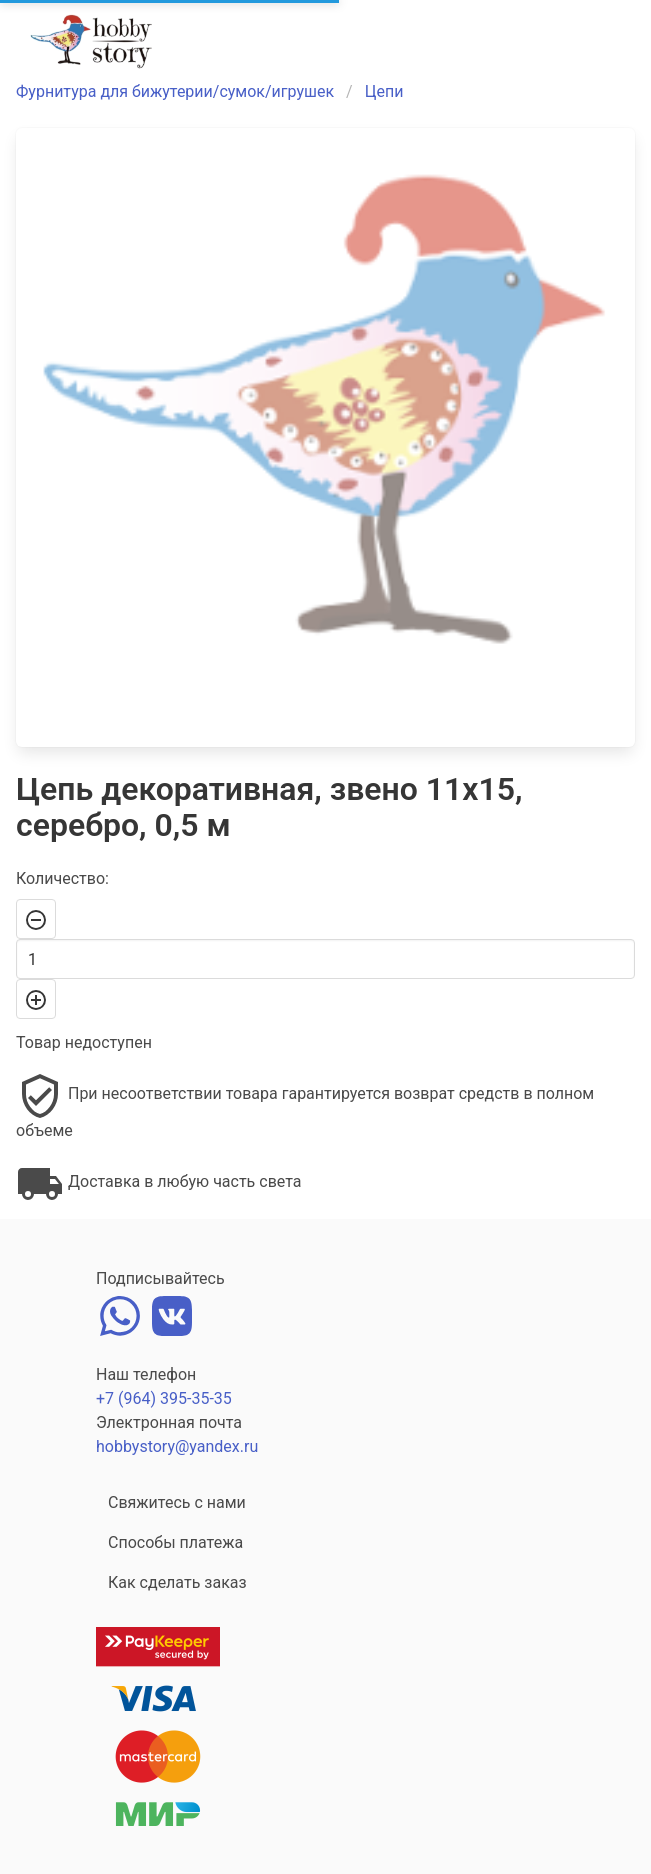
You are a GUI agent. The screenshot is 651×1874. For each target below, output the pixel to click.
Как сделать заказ (177, 1582)
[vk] (172, 1313)
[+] (36, 999)
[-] (36, 919)
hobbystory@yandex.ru (177, 1446)
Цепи (384, 91)
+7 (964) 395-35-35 (164, 1398)
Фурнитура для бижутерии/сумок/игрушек (175, 91)
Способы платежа (175, 1542)
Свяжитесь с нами (177, 1502)
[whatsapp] (120, 1313)
